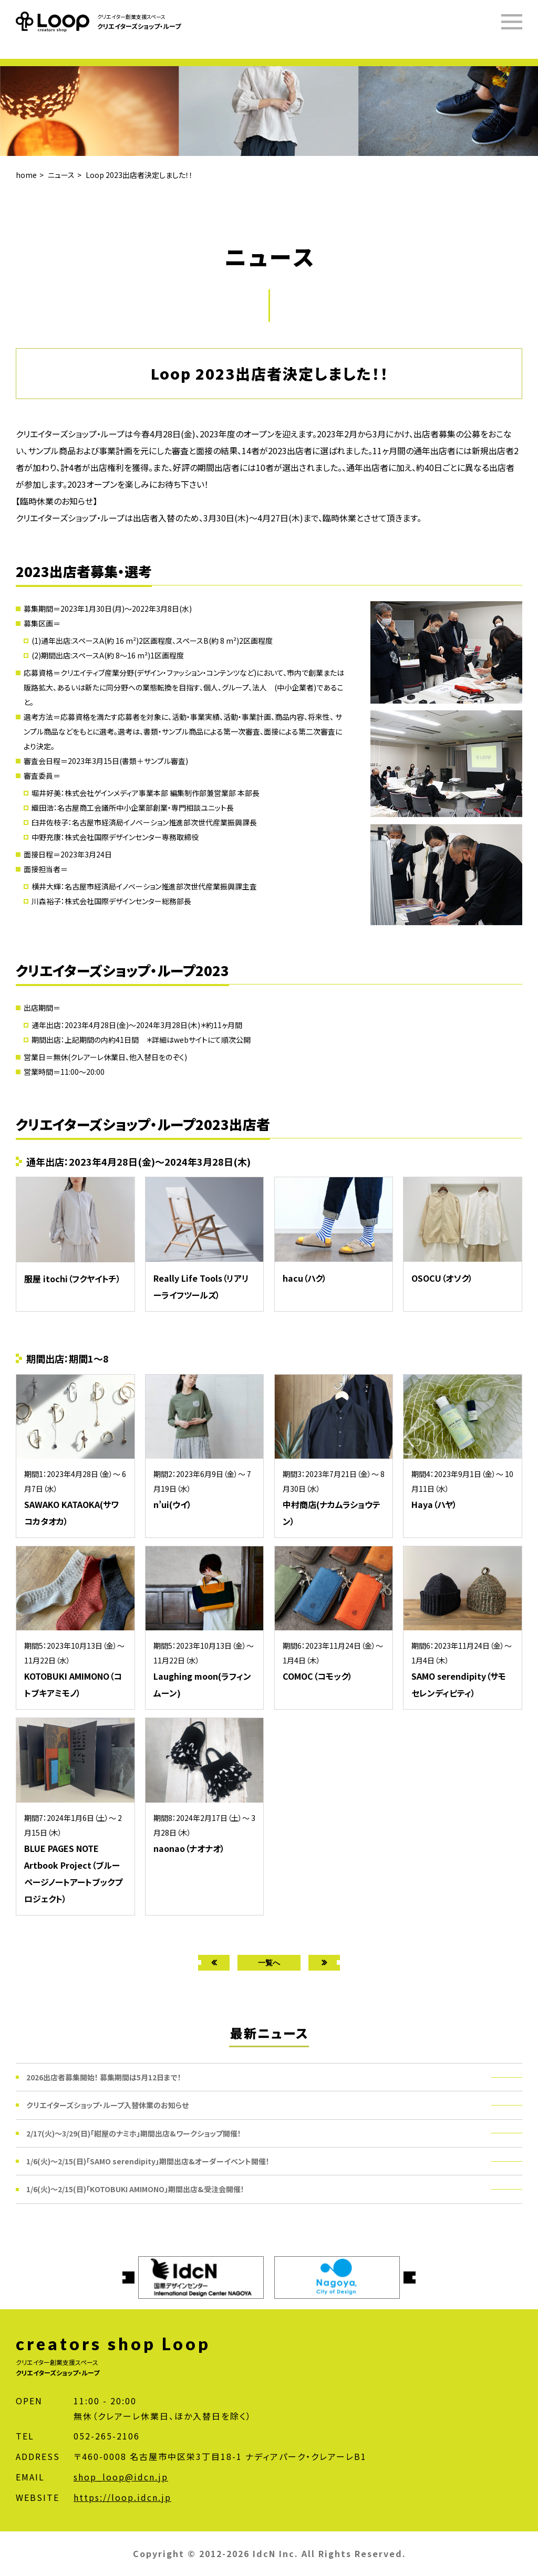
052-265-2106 (107, 2436)
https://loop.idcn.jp (122, 2497)
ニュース (61, 175)
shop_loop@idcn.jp (121, 2476)
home (26, 175)
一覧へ (269, 1962)
